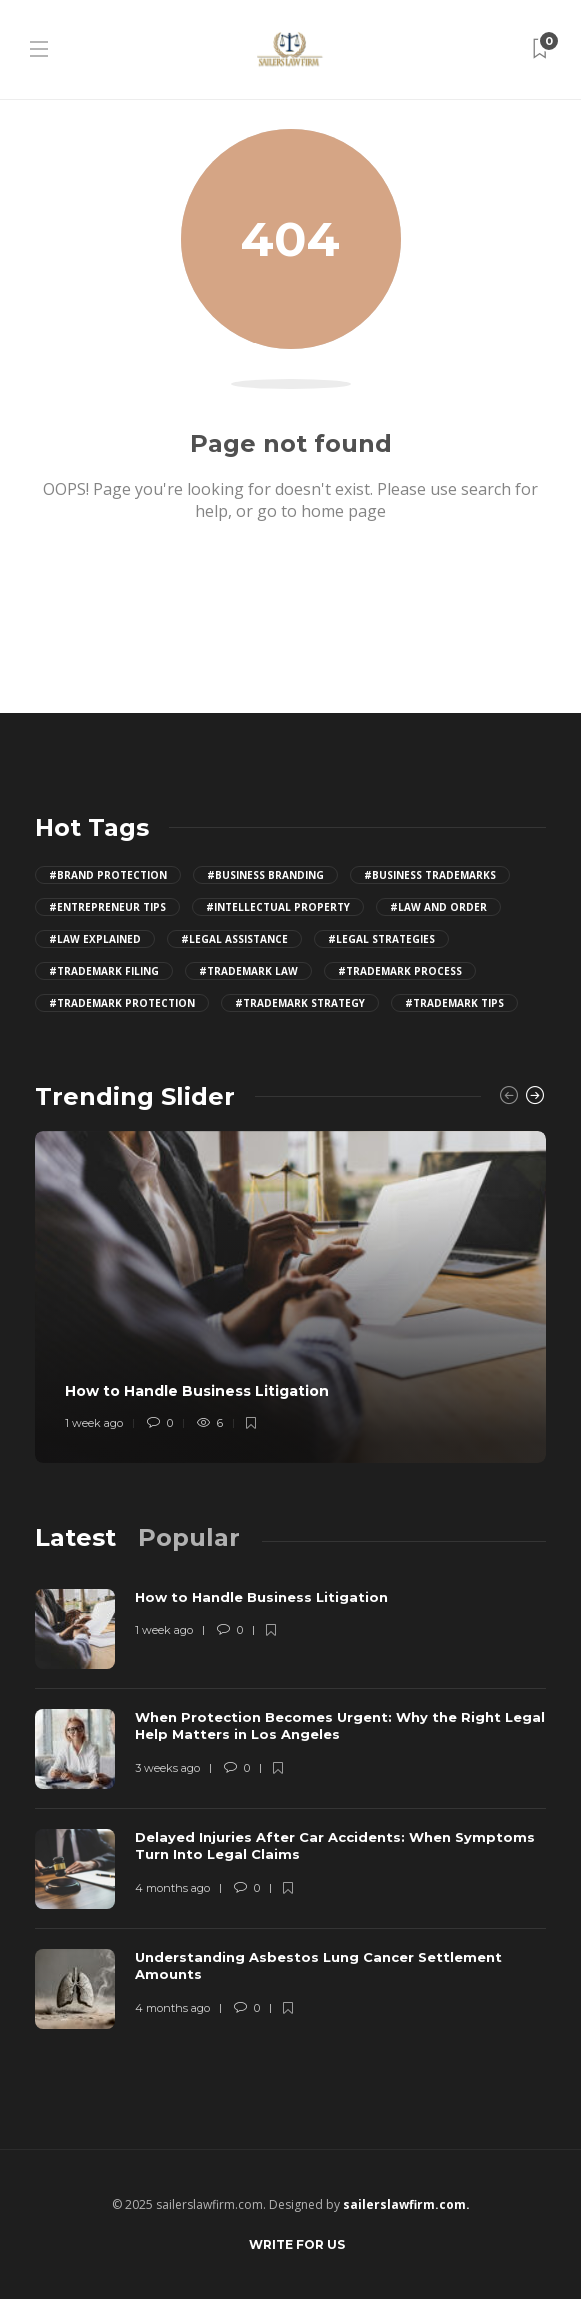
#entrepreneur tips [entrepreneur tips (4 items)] (107, 907)
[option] (290, 1297)
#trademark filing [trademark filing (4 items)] (104, 971)
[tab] (75, 1537)
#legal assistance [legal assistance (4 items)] (234, 939)
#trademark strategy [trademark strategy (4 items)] (300, 1003)
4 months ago (172, 1888)
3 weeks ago (167, 1768)
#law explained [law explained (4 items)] (95, 939)
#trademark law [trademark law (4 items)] (248, 971)
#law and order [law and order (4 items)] (438, 907)
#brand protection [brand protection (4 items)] (108, 875)
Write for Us (297, 2244)
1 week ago (94, 1423)
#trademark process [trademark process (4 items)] (400, 971)
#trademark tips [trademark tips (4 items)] (454, 1003)
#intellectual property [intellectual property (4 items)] (278, 907)
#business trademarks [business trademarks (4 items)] (430, 875)
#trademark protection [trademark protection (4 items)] (122, 1003)
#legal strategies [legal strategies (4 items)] (381, 939)
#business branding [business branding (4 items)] (265, 875)
